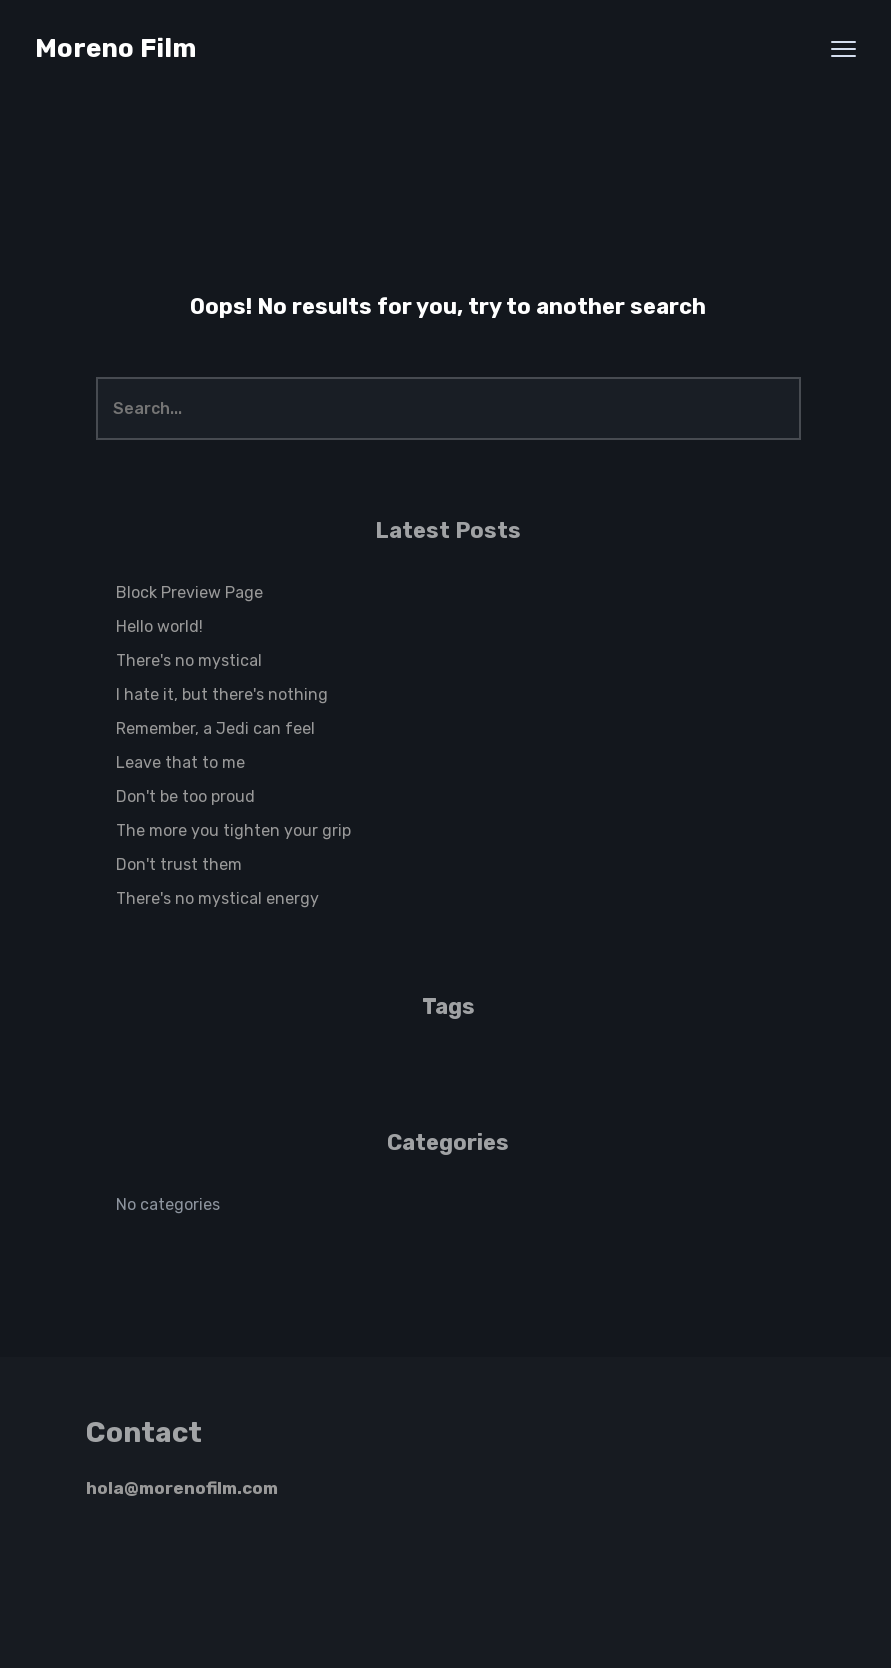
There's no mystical (189, 660)
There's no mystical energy (217, 898)
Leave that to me (180, 762)
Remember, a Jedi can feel (215, 728)
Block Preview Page (189, 592)
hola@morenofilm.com (182, 1488)
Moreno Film (115, 48)
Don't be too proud (185, 796)
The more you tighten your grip (233, 830)
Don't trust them (179, 864)
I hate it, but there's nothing (222, 694)
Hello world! (159, 626)
